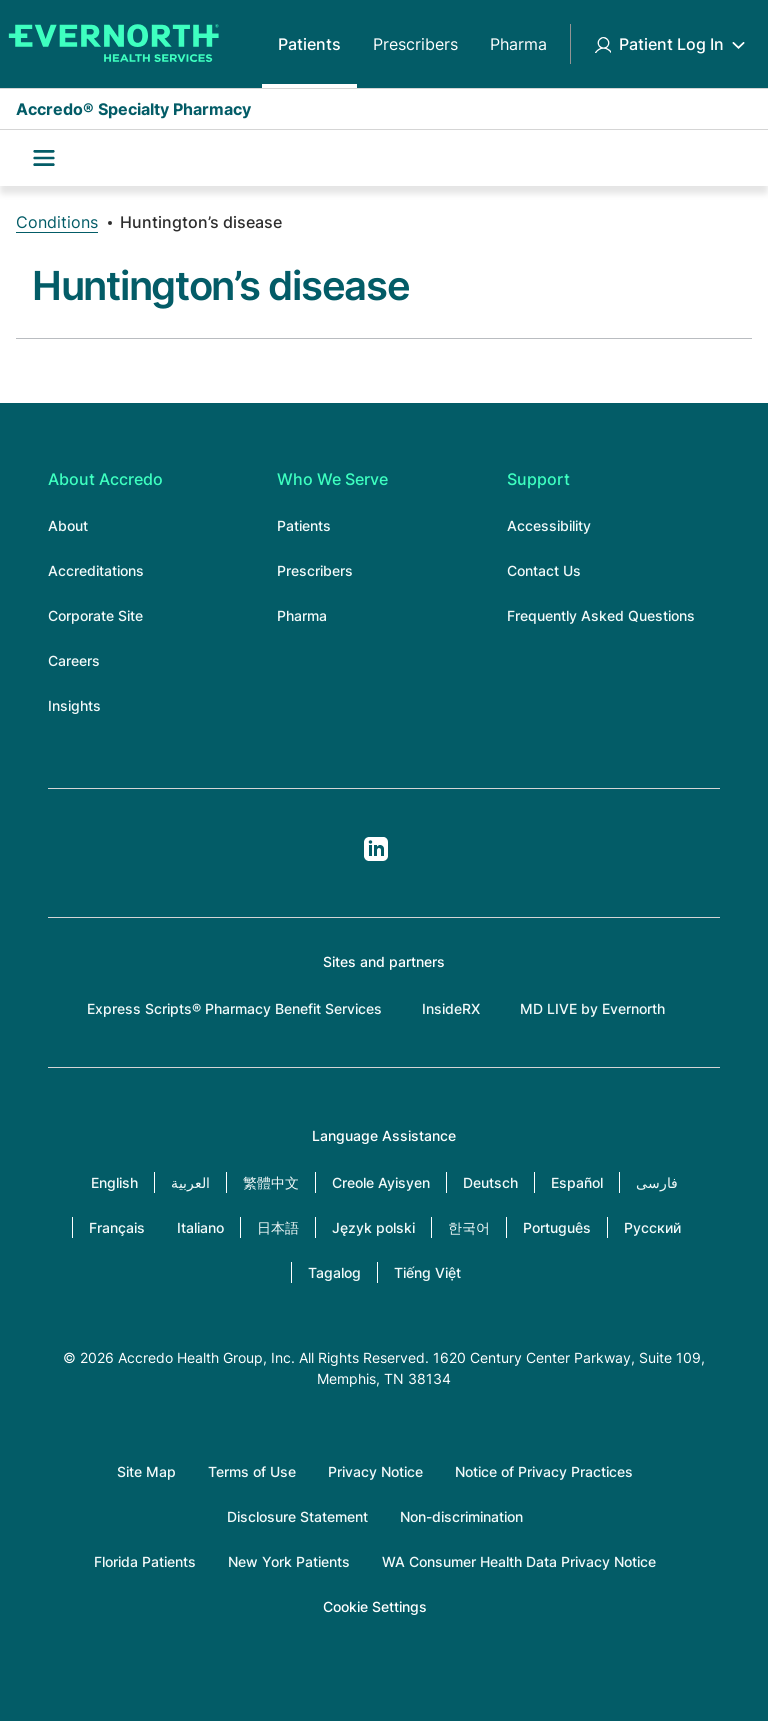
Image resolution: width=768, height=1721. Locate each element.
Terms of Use (252, 1471)
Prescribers (415, 44)
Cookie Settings (375, 1606)
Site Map (146, 1471)
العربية (190, 1182)
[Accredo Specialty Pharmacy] (110, 44)
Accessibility (549, 525)
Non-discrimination (461, 1516)
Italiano (200, 1227)
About (68, 525)
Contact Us (544, 570)
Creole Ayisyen (381, 1182)
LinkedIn (376, 849)
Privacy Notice (375, 1471)
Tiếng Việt (427, 1272)
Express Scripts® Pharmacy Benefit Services (234, 1008)
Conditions (57, 222)
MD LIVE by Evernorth (592, 1008)
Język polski (373, 1227)
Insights (74, 705)
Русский (652, 1227)
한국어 (469, 1227)
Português (557, 1227)
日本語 (278, 1227)
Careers (74, 660)
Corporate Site (95, 615)
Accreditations (96, 570)
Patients (309, 44)
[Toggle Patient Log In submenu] (738, 44)
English (114, 1182)
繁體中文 (271, 1182)
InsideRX (451, 1008)
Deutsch (490, 1182)
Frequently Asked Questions (601, 615)
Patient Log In (671, 44)
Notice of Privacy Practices (544, 1471)
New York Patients (289, 1561)
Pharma (518, 44)
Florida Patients (145, 1561)
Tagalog (334, 1272)
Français (117, 1227)
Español (577, 1182)
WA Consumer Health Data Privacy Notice (519, 1561)
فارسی (657, 1182)
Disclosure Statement (297, 1516)
